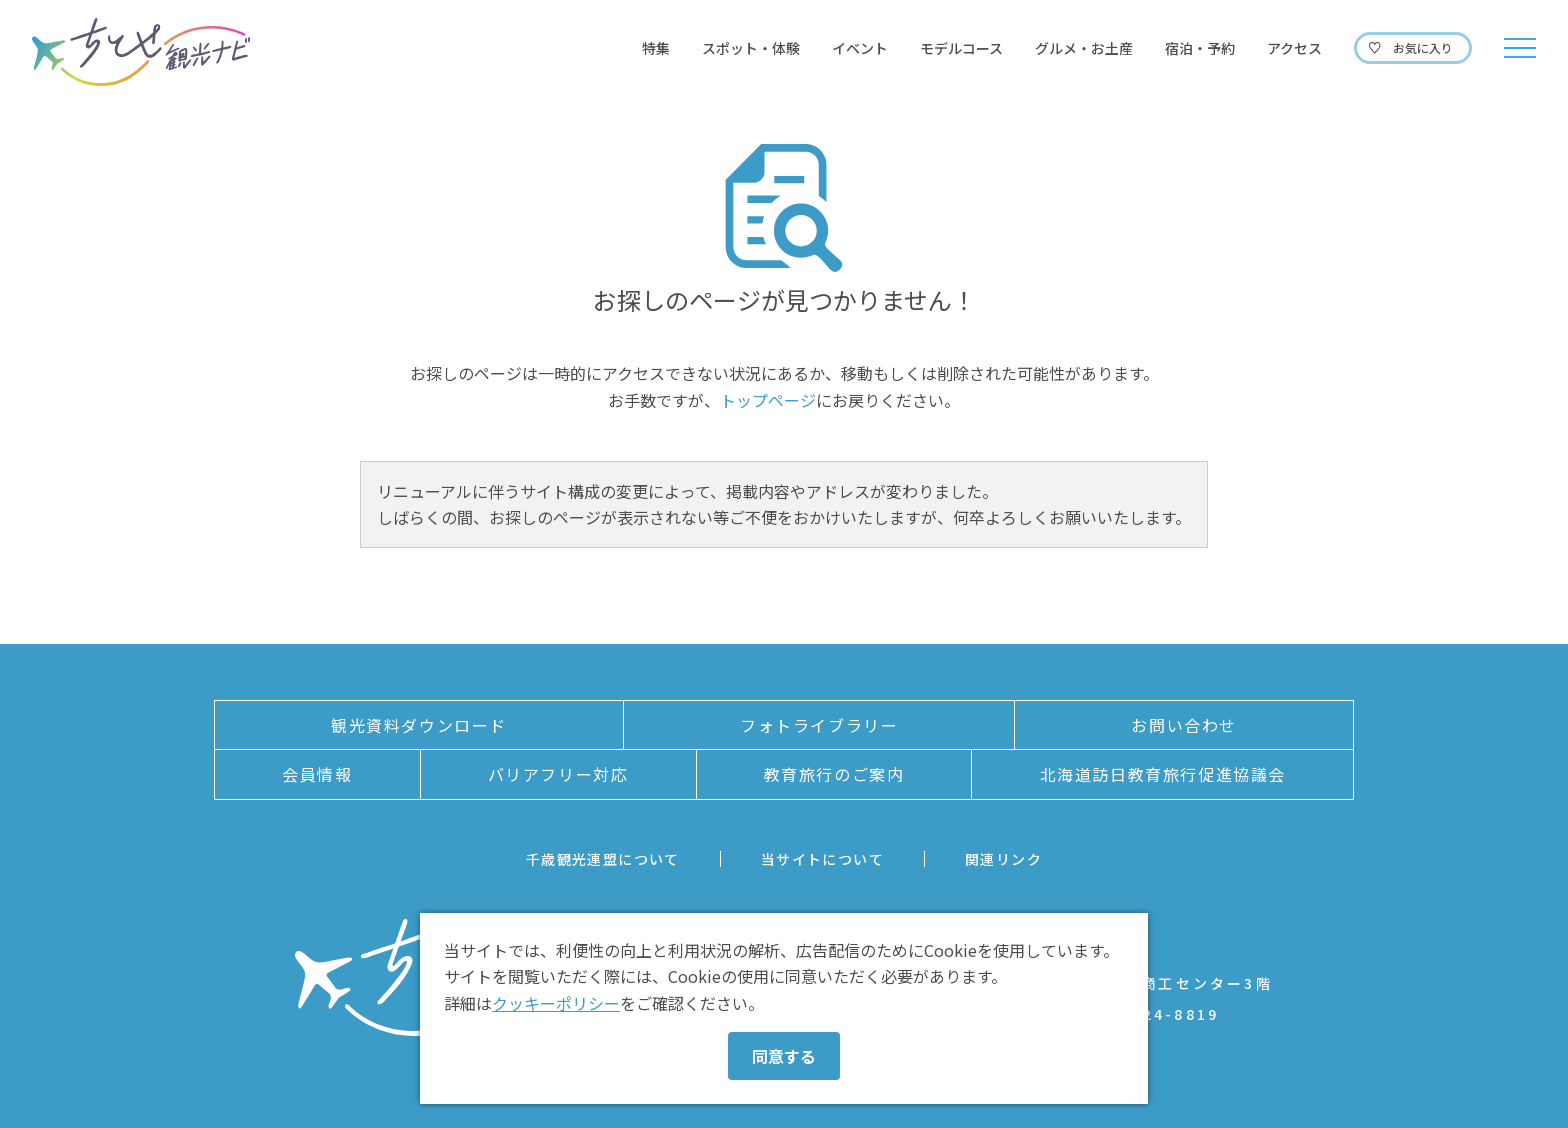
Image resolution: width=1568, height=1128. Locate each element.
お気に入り (1423, 47)
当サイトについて (822, 859)
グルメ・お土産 (1084, 48)
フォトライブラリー (819, 725)
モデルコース (961, 48)
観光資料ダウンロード (419, 725)
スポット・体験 (751, 48)
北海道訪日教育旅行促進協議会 (1163, 774)
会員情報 (317, 774)
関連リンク (1003, 859)
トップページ (768, 400)
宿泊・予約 (1200, 48)
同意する (784, 1056)
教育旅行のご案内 (834, 774)
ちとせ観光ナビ (141, 52)
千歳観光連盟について (603, 859)
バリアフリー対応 (558, 774)
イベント (860, 48)
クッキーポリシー (556, 1003)
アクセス (1294, 48)
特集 (656, 48)
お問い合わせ (1184, 725)
